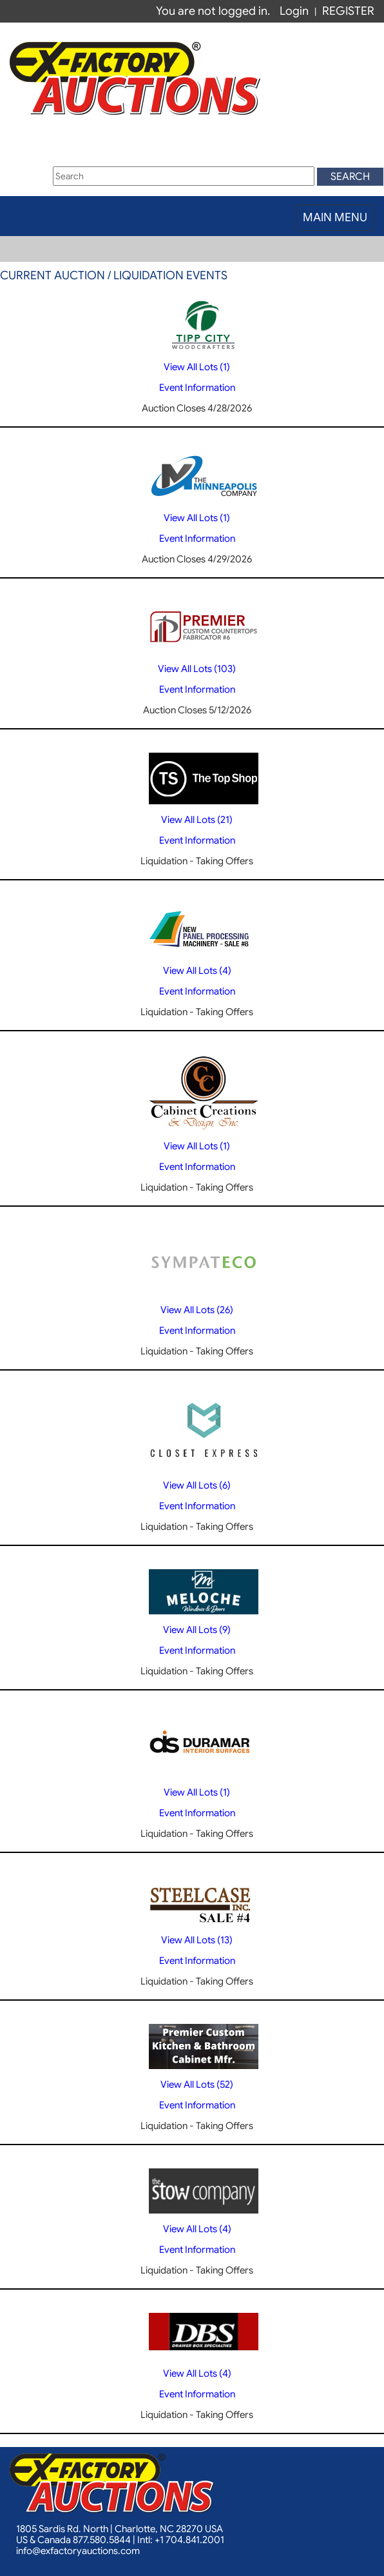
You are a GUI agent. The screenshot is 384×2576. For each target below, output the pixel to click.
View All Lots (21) (197, 820)
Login (294, 11)
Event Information (197, 387)
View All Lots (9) (197, 1630)
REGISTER (348, 11)
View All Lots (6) (197, 1485)
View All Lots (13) (197, 1940)
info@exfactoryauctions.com (78, 2551)
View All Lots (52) (196, 2084)
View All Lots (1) (197, 367)
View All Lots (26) (196, 1310)
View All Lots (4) (197, 970)
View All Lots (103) (197, 669)
